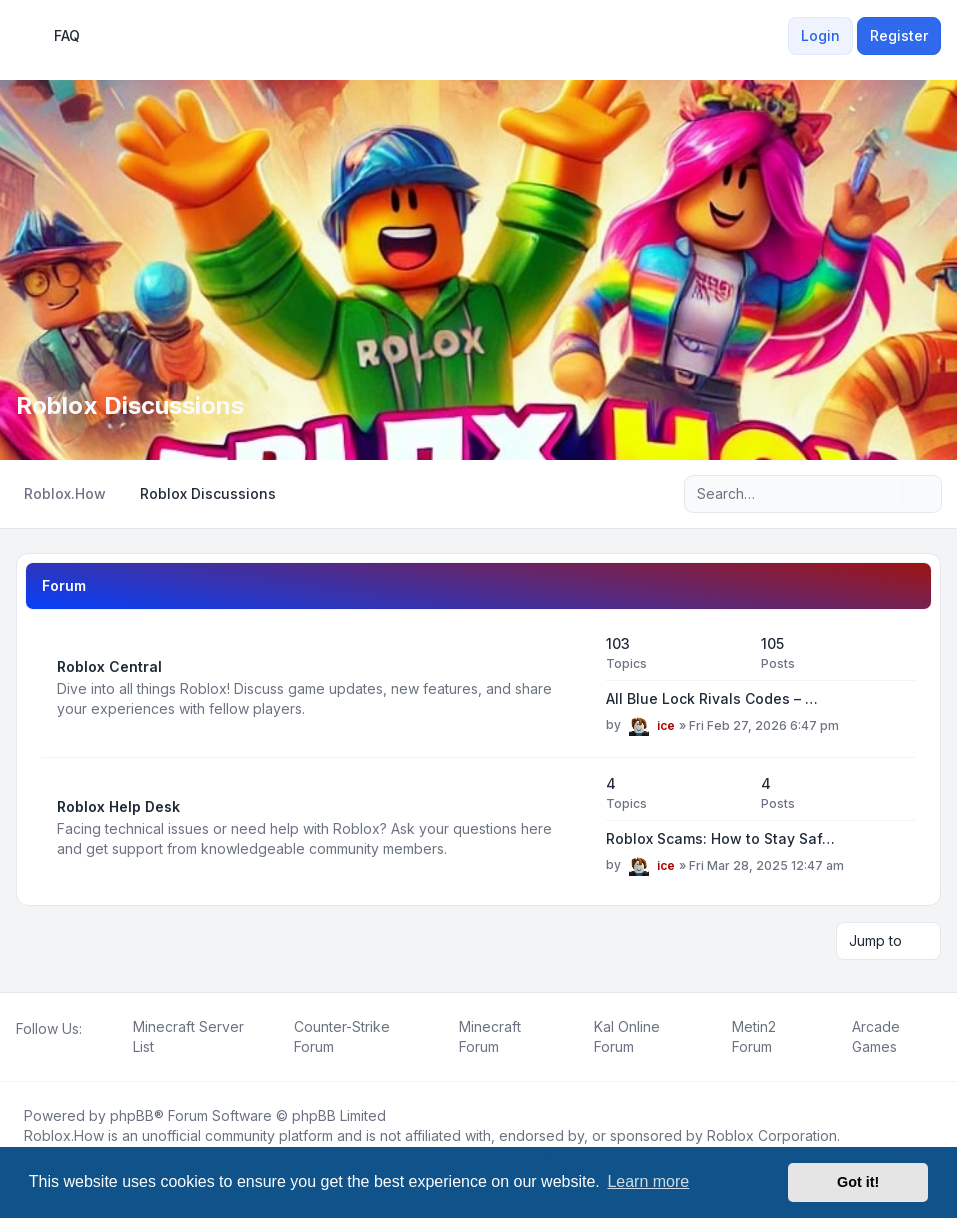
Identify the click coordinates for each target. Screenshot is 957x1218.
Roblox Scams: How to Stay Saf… (720, 838)
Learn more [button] (648, 1181)
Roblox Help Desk (118, 806)
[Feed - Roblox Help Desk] (573, 828)
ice (666, 725)
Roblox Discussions (130, 405)
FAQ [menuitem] (54, 36)
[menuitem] (776, 36)
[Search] (885, 494)
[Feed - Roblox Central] (573, 688)
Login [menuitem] (820, 35)
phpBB (132, 1115)
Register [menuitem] (899, 35)
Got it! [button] (858, 1182)
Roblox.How (64, 1135)
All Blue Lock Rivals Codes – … (712, 698)
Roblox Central (109, 666)
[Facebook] (20, 1051)
